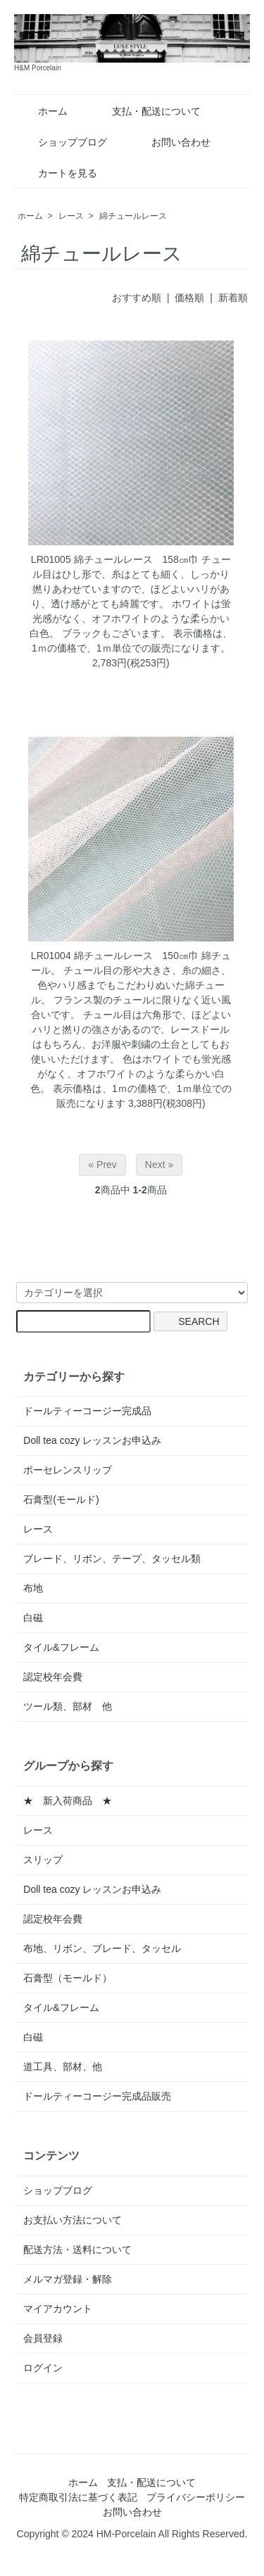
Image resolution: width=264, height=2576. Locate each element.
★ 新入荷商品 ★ (67, 1800)
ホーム (43, 111)
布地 (33, 1588)
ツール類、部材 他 (67, 1706)
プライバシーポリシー (195, 2497)
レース (71, 216)
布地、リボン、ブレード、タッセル (102, 1948)
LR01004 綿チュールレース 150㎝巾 (115, 955)
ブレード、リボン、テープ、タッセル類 (112, 1558)
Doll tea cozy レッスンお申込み (92, 1440)
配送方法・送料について (77, 2249)
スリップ (43, 1859)
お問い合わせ (170, 142)
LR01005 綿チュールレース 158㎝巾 (115, 559)
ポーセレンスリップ (67, 1470)
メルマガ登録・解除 (67, 2279)
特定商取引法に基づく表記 (78, 2497)
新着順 (233, 297)
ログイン (43, 2367)
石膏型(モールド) (61, 1499)
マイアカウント (57, 2308)
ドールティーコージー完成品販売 (97, 2096)
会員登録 (43, 2338)
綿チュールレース (133, 216)
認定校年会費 (52, 1676)
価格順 (189, 297)
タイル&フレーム (61, 1647)
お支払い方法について (72, 2220)
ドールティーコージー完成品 (87, 1410)
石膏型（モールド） (67, 1978)
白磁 (33, 1617)
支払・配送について (146, 111)
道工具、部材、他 (62, 2066)
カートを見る (57, 173)
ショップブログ (62, 142)
